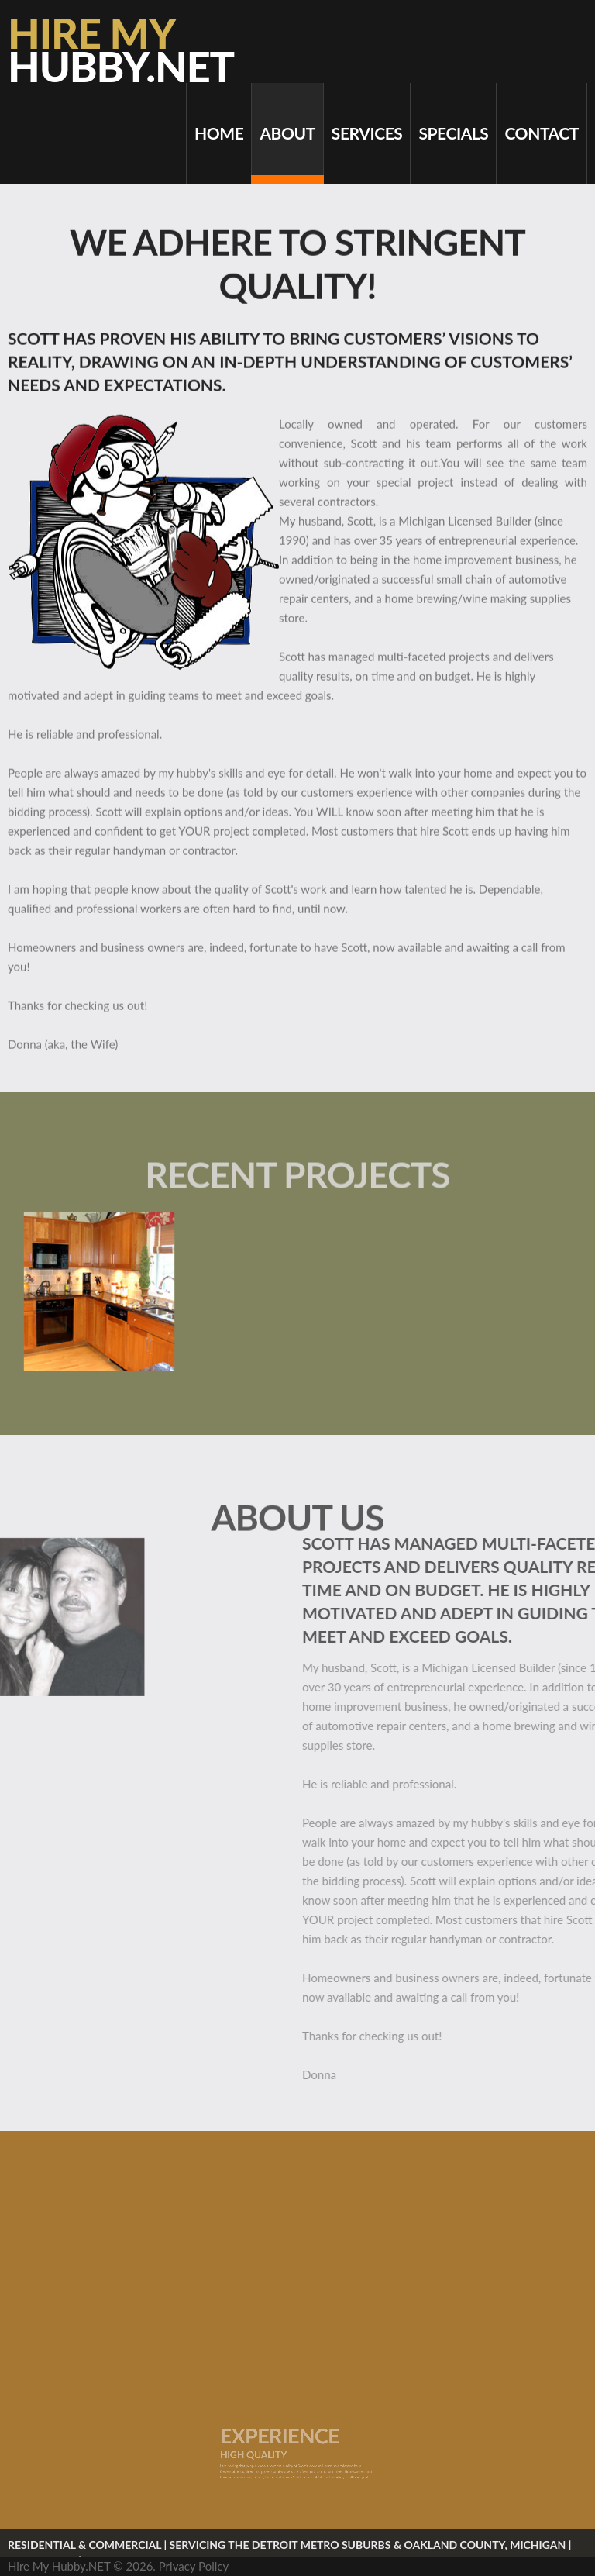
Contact (541, 133)
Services (367, 133)
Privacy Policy (194, 2566)
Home (218, 133)
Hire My (121, 49)
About (287, 133)
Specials (453, 133)
